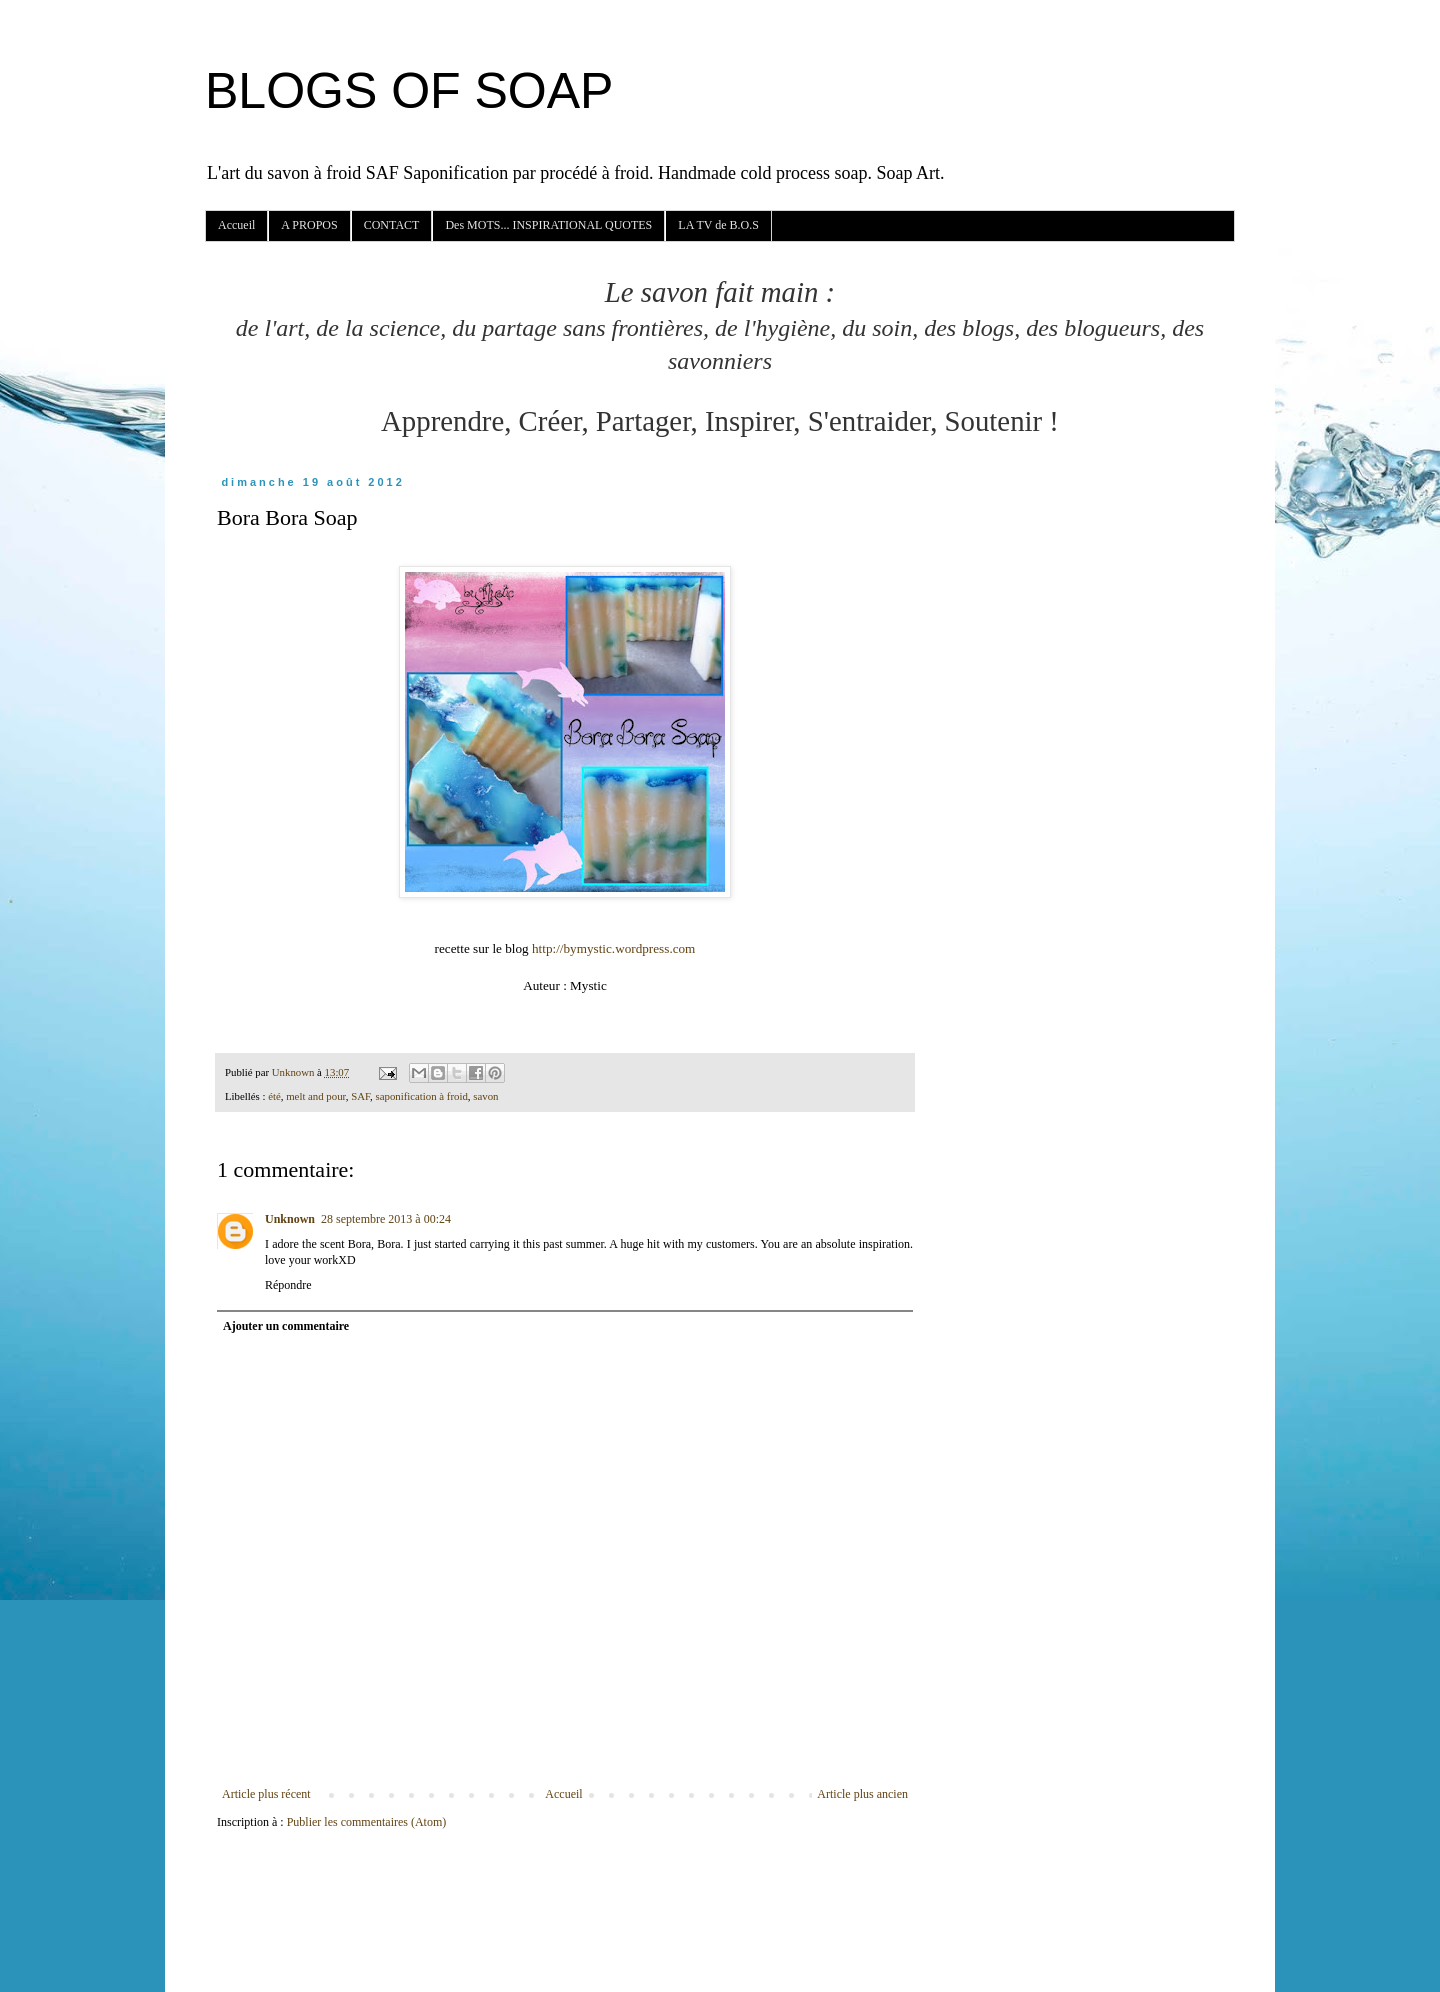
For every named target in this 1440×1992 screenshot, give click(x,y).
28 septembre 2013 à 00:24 (386, 1219)
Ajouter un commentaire (286, 1326)
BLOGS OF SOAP (409, 91)
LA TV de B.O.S (718, 225)
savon (485, 1096)
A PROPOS (309, 225)
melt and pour (316, 1096)
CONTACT (392, 225)
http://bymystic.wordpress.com (613, 948)
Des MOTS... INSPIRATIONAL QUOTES (548, 225)
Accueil (236, 225)
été (274, 1096)
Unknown (290, 1219)
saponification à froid (422, 1096)
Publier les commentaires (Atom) (367, 1822)
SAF (360, 1096)
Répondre (288, 1285)
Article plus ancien (862, 1794)
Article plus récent (266, 1794)
